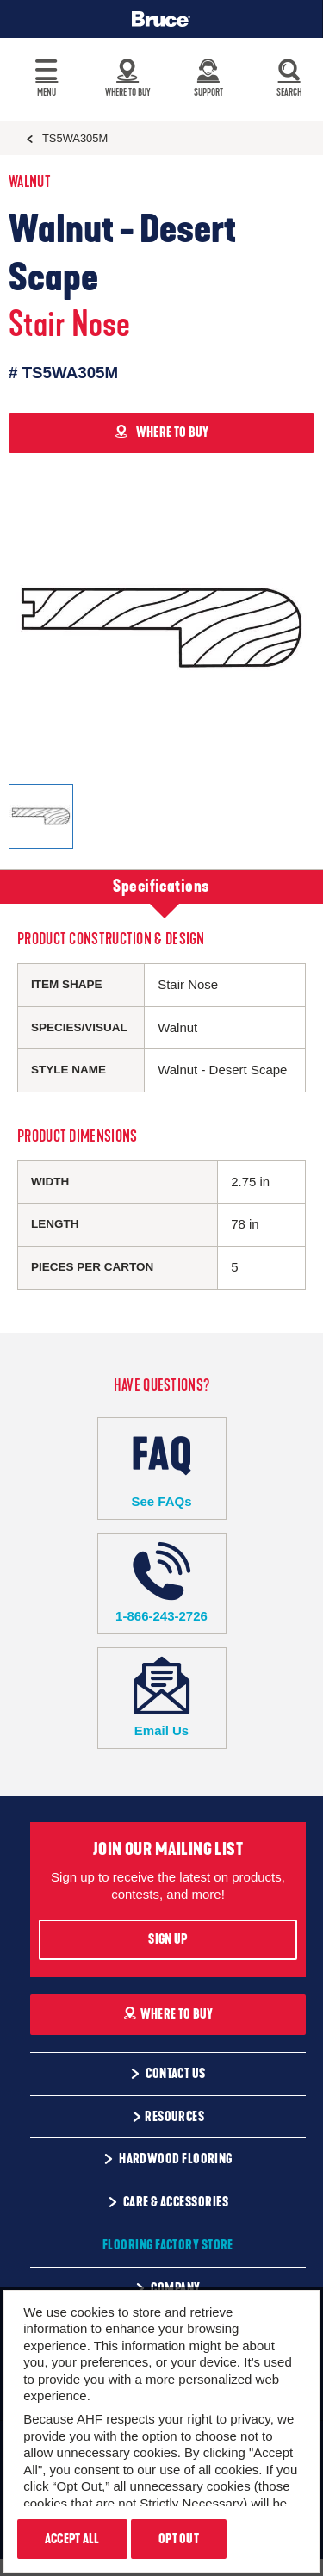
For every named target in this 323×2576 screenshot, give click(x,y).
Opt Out (178, 2539)
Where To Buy (168, 2014)
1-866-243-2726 (162, 1583)
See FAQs (162, 1468)
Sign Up (167, 1939)
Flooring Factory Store (167, 2245)
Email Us (162, 1698)
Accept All (72, 2539)
